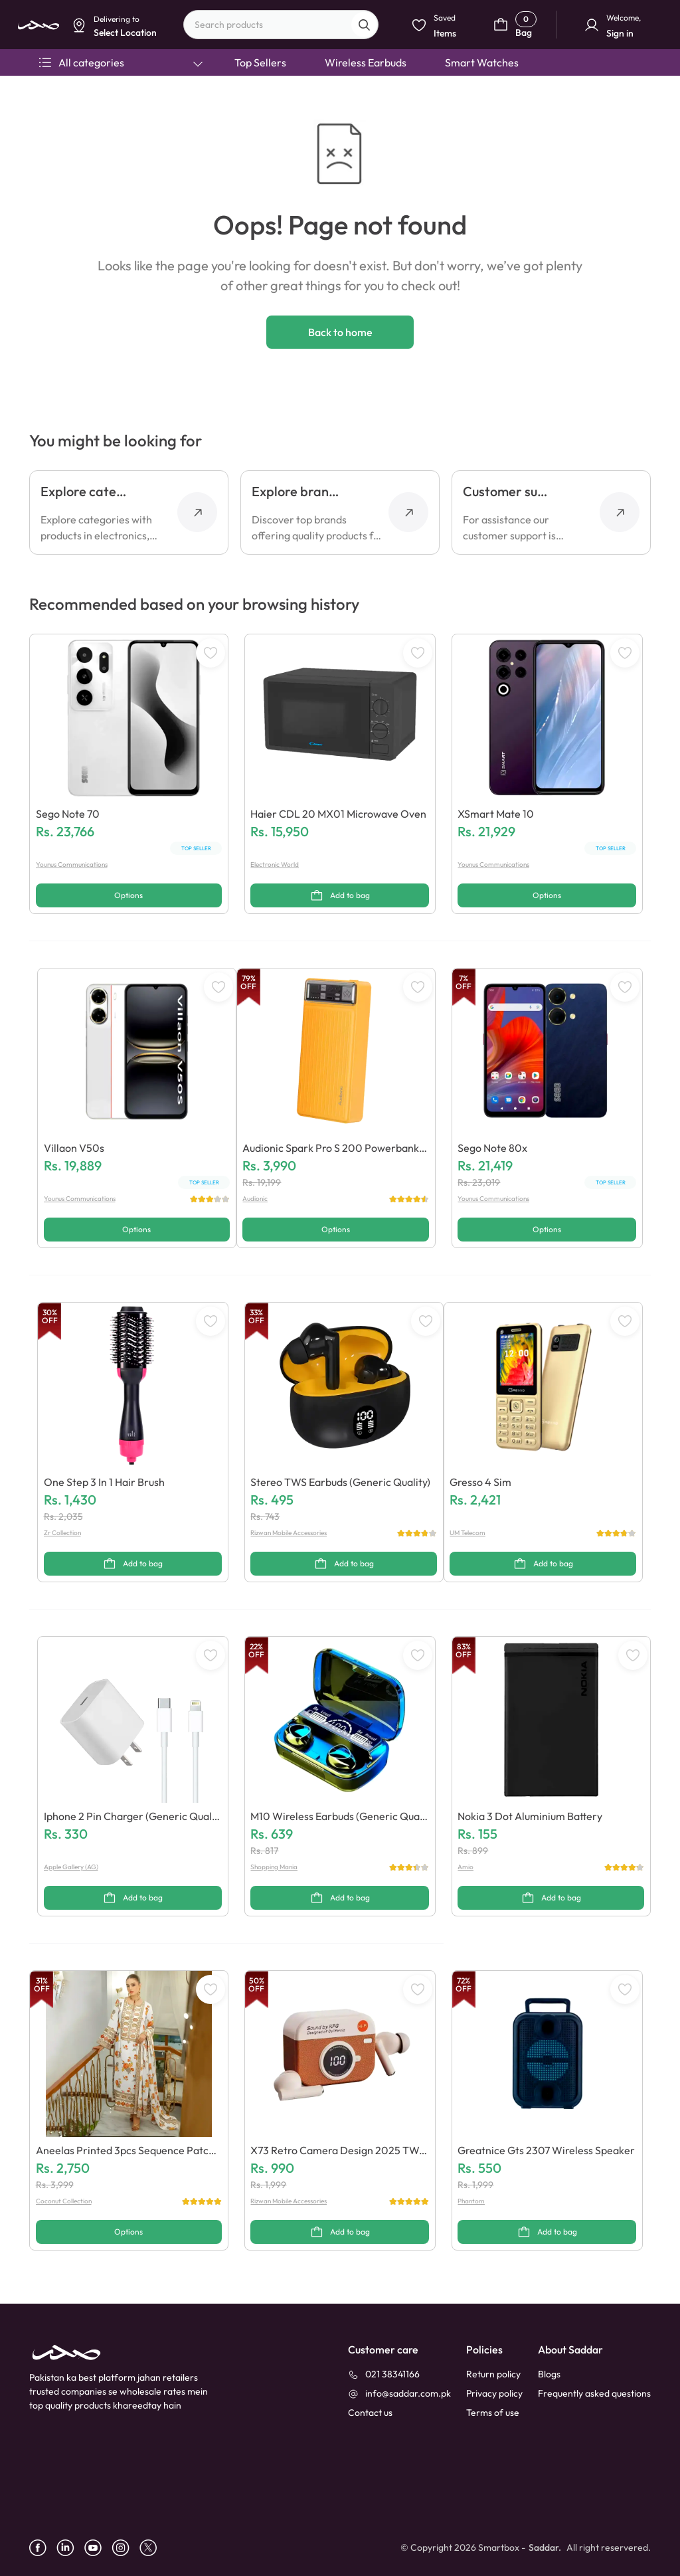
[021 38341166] (384, 2374)
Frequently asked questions (594, 2393)
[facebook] (42, 2547)
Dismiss (252, 104)
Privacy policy (494, 2393)
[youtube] (98, 2547)
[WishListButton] (210, 653)
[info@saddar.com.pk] (399, 2394)
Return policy (493, 2374)
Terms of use (492, 2413)
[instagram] (125, 2547)
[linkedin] (70, 2547)
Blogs (549, 2374)
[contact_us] (370, 2413)
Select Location (310, 104)
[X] (153, 2547)
